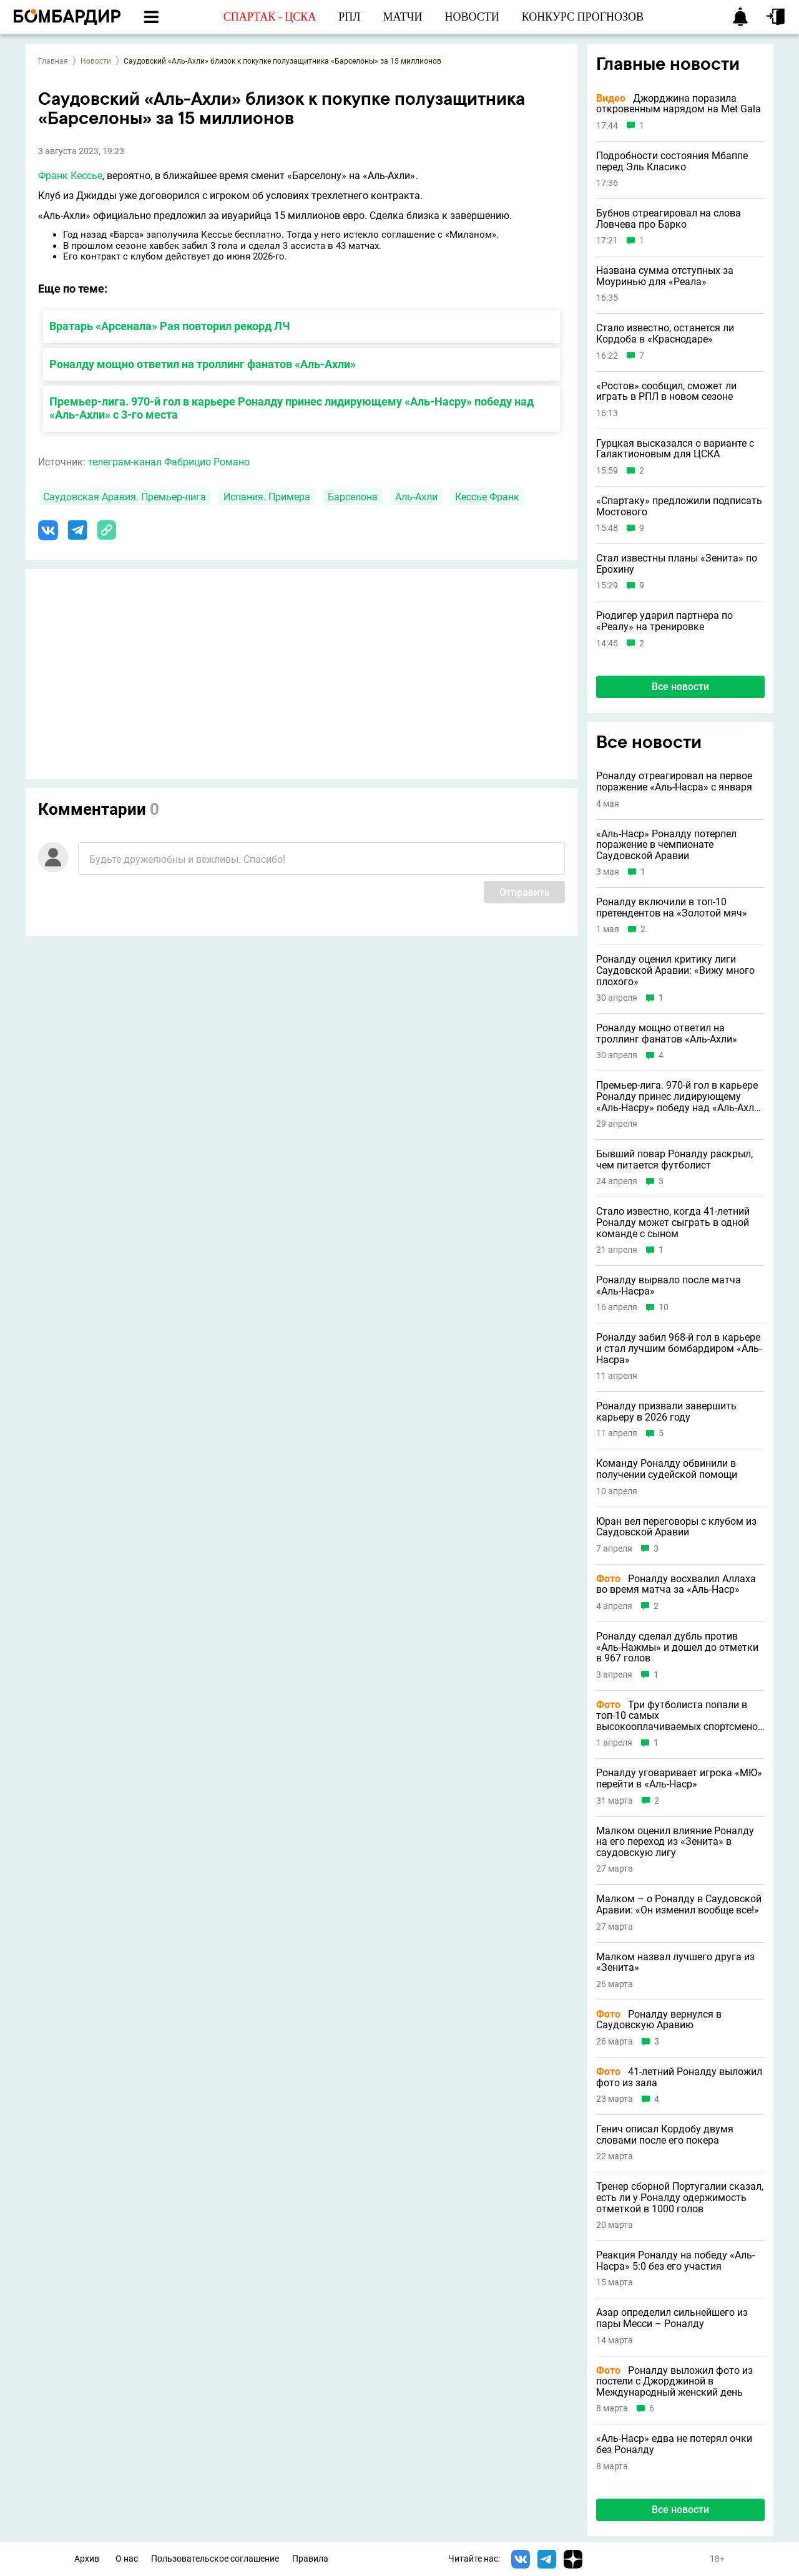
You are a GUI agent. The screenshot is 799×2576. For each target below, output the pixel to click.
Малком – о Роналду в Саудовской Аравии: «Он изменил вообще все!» (679, 1904)
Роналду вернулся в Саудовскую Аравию (659, 2020)
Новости (96, 61)
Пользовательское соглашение (215, 2559)
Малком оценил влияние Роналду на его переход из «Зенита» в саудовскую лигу (675, 1842)
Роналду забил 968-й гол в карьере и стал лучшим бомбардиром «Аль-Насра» (679, 1348)
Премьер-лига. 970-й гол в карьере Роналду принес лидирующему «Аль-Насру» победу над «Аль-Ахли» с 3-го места (291, 408)
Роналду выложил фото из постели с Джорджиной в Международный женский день (674, 2381)
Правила (310, 2559)
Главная (53, 61)
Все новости (680, 687)
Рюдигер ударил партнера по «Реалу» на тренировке (664, 621)
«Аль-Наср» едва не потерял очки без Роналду (674, 2444)
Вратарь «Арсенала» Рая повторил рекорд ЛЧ (169, 326)
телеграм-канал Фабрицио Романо (169, 462)
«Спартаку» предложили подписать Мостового (679, 506)
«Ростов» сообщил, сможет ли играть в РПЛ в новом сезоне (666, 391)
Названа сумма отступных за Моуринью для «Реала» (664, 276)
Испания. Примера (266, 497)
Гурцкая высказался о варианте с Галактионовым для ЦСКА (675, 449)
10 (664, 1307)
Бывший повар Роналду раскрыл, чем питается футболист (674, 1159)
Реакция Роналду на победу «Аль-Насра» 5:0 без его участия (675, 2261)
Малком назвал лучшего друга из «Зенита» (675, 1962)
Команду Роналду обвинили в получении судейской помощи (666, 1469)
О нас (126, 2559)
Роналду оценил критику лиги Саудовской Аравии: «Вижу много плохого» (675, 970)
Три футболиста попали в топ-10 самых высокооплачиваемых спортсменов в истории (679, 1716)
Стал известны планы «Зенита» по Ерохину (676, 564)
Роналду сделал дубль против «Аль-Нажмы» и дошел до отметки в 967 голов (677, 1647)
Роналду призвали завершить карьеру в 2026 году (666, 1411)
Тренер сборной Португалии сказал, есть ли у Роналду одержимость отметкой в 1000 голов (679, 2197)
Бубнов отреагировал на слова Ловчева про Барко (668, 219)
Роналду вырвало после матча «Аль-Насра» (668, 1285)
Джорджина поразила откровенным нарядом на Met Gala (678, 104)
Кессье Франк (487, 497)
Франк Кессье (70, 176)
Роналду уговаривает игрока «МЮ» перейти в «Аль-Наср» (679, 1778)
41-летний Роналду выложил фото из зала (679, 2077)
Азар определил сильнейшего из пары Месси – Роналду (672, 2318)
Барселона (353, 497)
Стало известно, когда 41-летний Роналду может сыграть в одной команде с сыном (673, 1222)
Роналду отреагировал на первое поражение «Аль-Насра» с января (674, 781)
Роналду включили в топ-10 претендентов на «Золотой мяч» (671, 907)
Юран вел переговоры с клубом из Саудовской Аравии (676, 1527)
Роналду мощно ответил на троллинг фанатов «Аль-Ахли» (202, 364)
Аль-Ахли (416, 497)
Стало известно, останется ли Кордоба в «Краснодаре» (665, 333)
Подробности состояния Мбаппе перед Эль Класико (672, 161)
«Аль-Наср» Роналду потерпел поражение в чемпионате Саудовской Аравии (666, 845)
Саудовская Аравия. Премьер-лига (124, 497)
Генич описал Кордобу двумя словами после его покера (664, 2135)
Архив (86, 2559)
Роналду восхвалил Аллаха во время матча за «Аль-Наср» (676, 1584)
